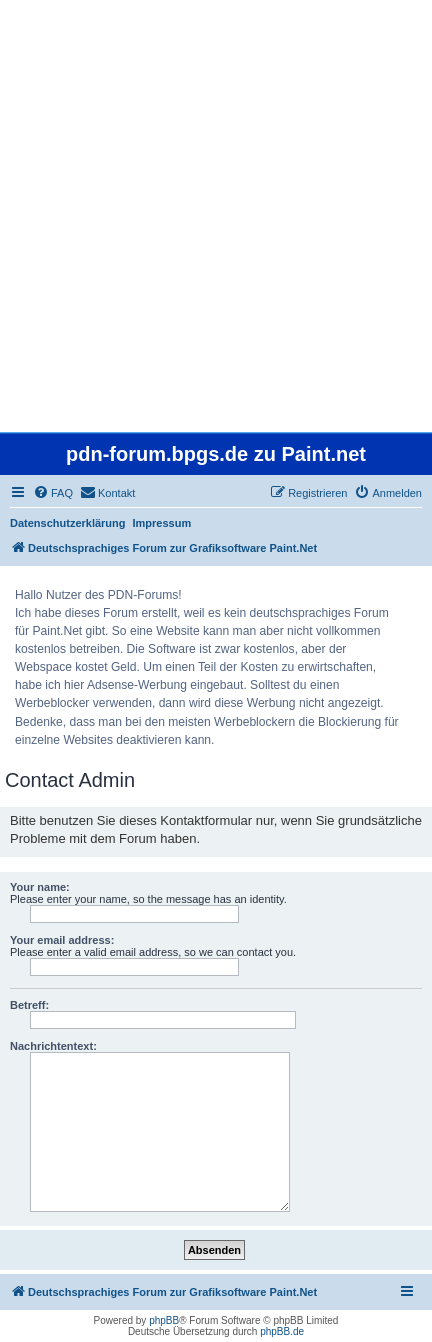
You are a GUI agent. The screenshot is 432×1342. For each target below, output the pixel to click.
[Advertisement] (216, 216)
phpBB (164, 1320)
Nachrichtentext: (53, 1046)
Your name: (40, 887)
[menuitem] (53, 493)
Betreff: (29, 1005)
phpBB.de (282, 1331)
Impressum (162, 523)
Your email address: (62, 940)
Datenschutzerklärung (68, 523)
